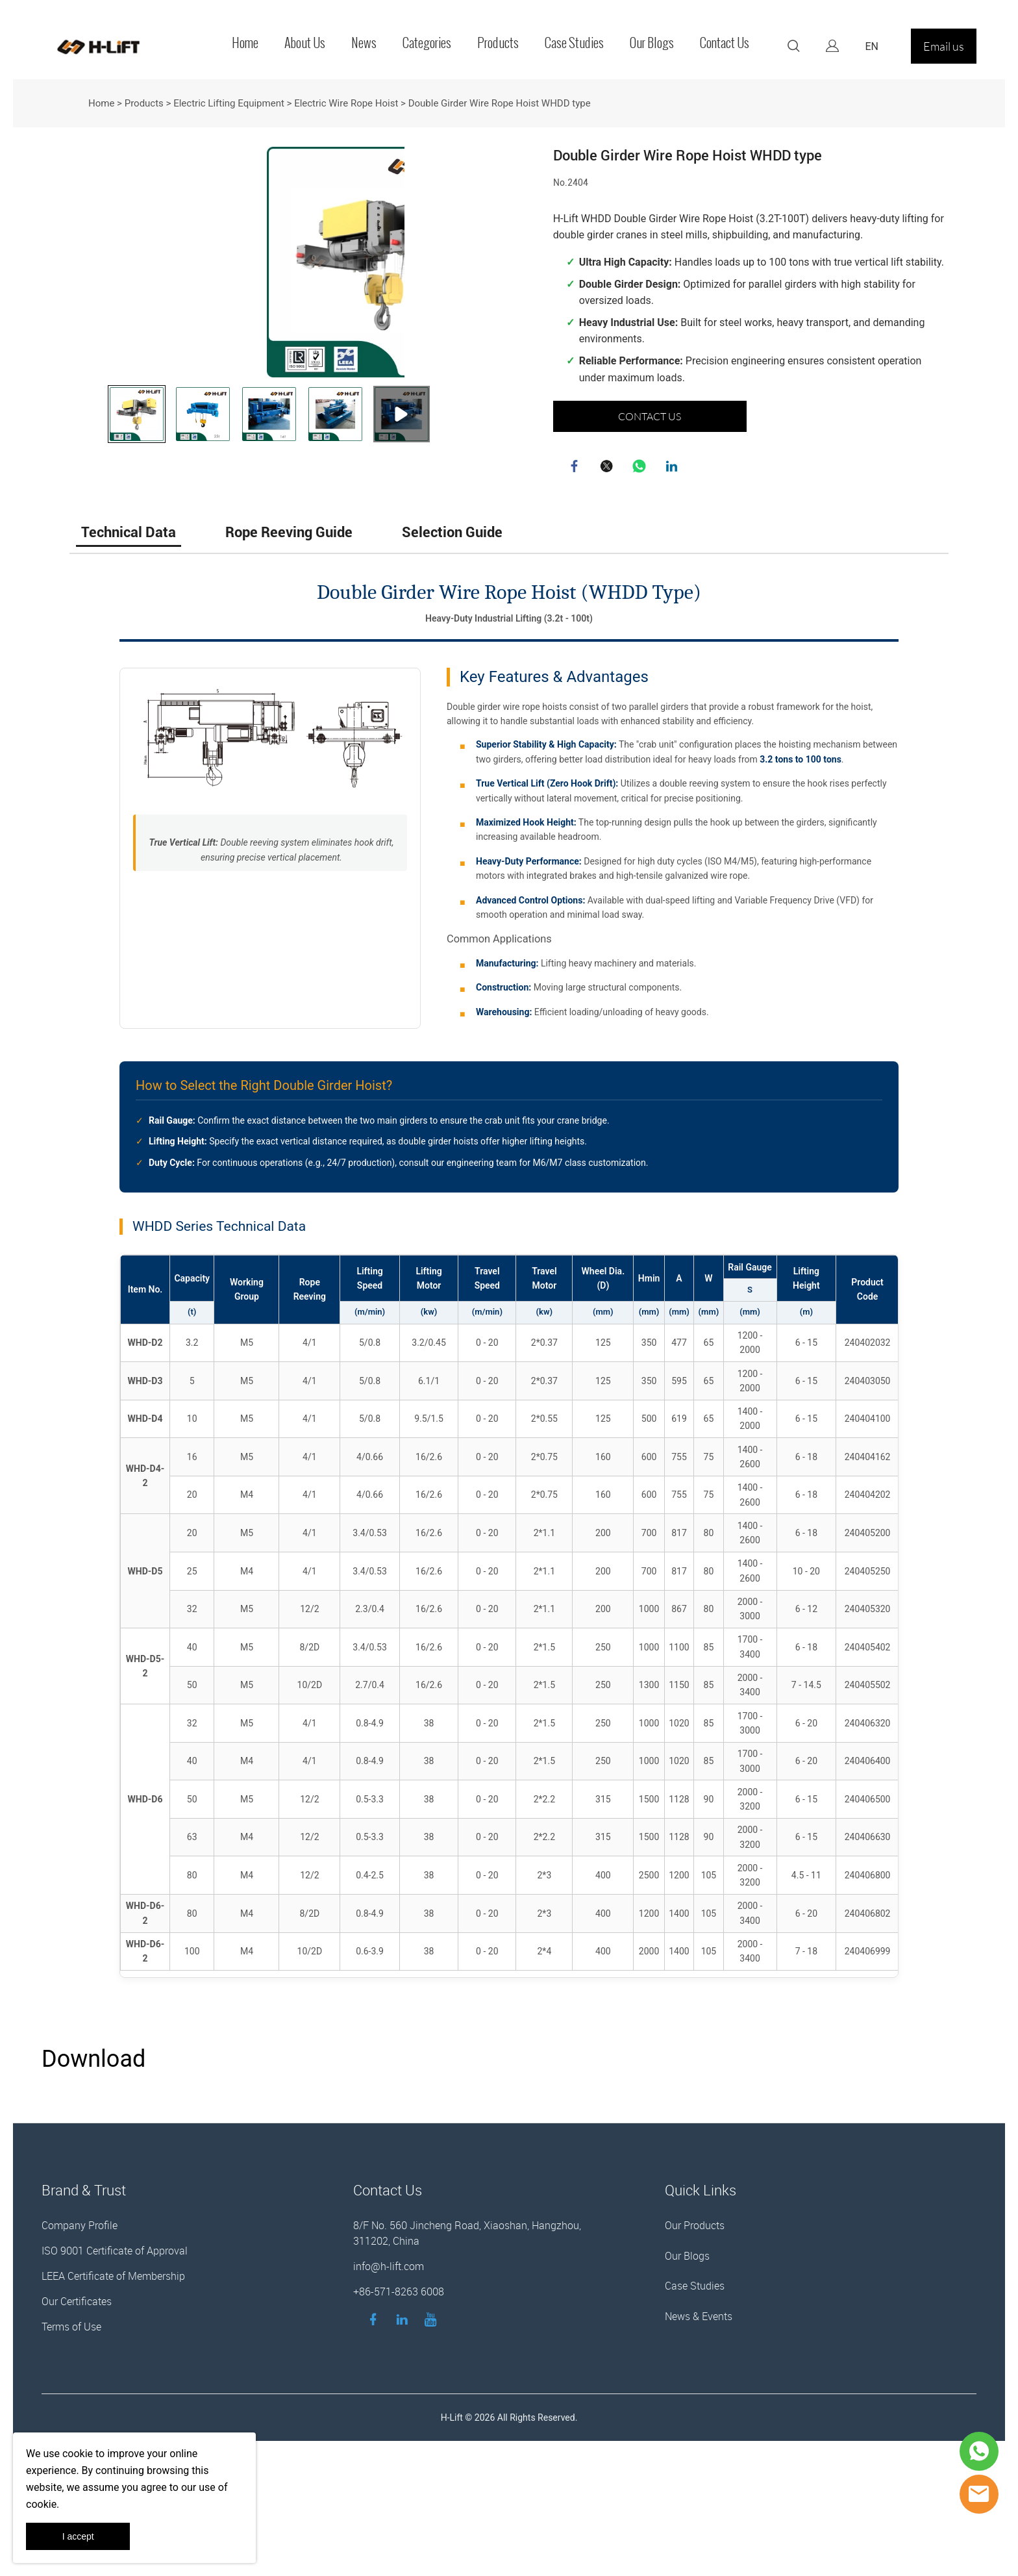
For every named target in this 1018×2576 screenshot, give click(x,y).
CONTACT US (649, 416)
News (364, 43)
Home (245, 43)
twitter (608, 467)
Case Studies (574, 43)
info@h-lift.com (388, 2388)
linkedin (673, 467)
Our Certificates (77, 2423)
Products (498, 43)
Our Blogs (652, 43)
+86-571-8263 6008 (398, 2413)
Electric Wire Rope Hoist (346, 103)
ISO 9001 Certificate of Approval (115, 2373)
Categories (427, 43)
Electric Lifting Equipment (228, 103)
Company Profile (80, 2347)
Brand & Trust (84, 2312)
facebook (576, 467)
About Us (304, 43)
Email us (943, 46)
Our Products (695, 2347)
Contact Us (724, 43)
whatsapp (641, 467)
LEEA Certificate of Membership (113, 2398)
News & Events (698, 2438)
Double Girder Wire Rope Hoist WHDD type (499, 103)
